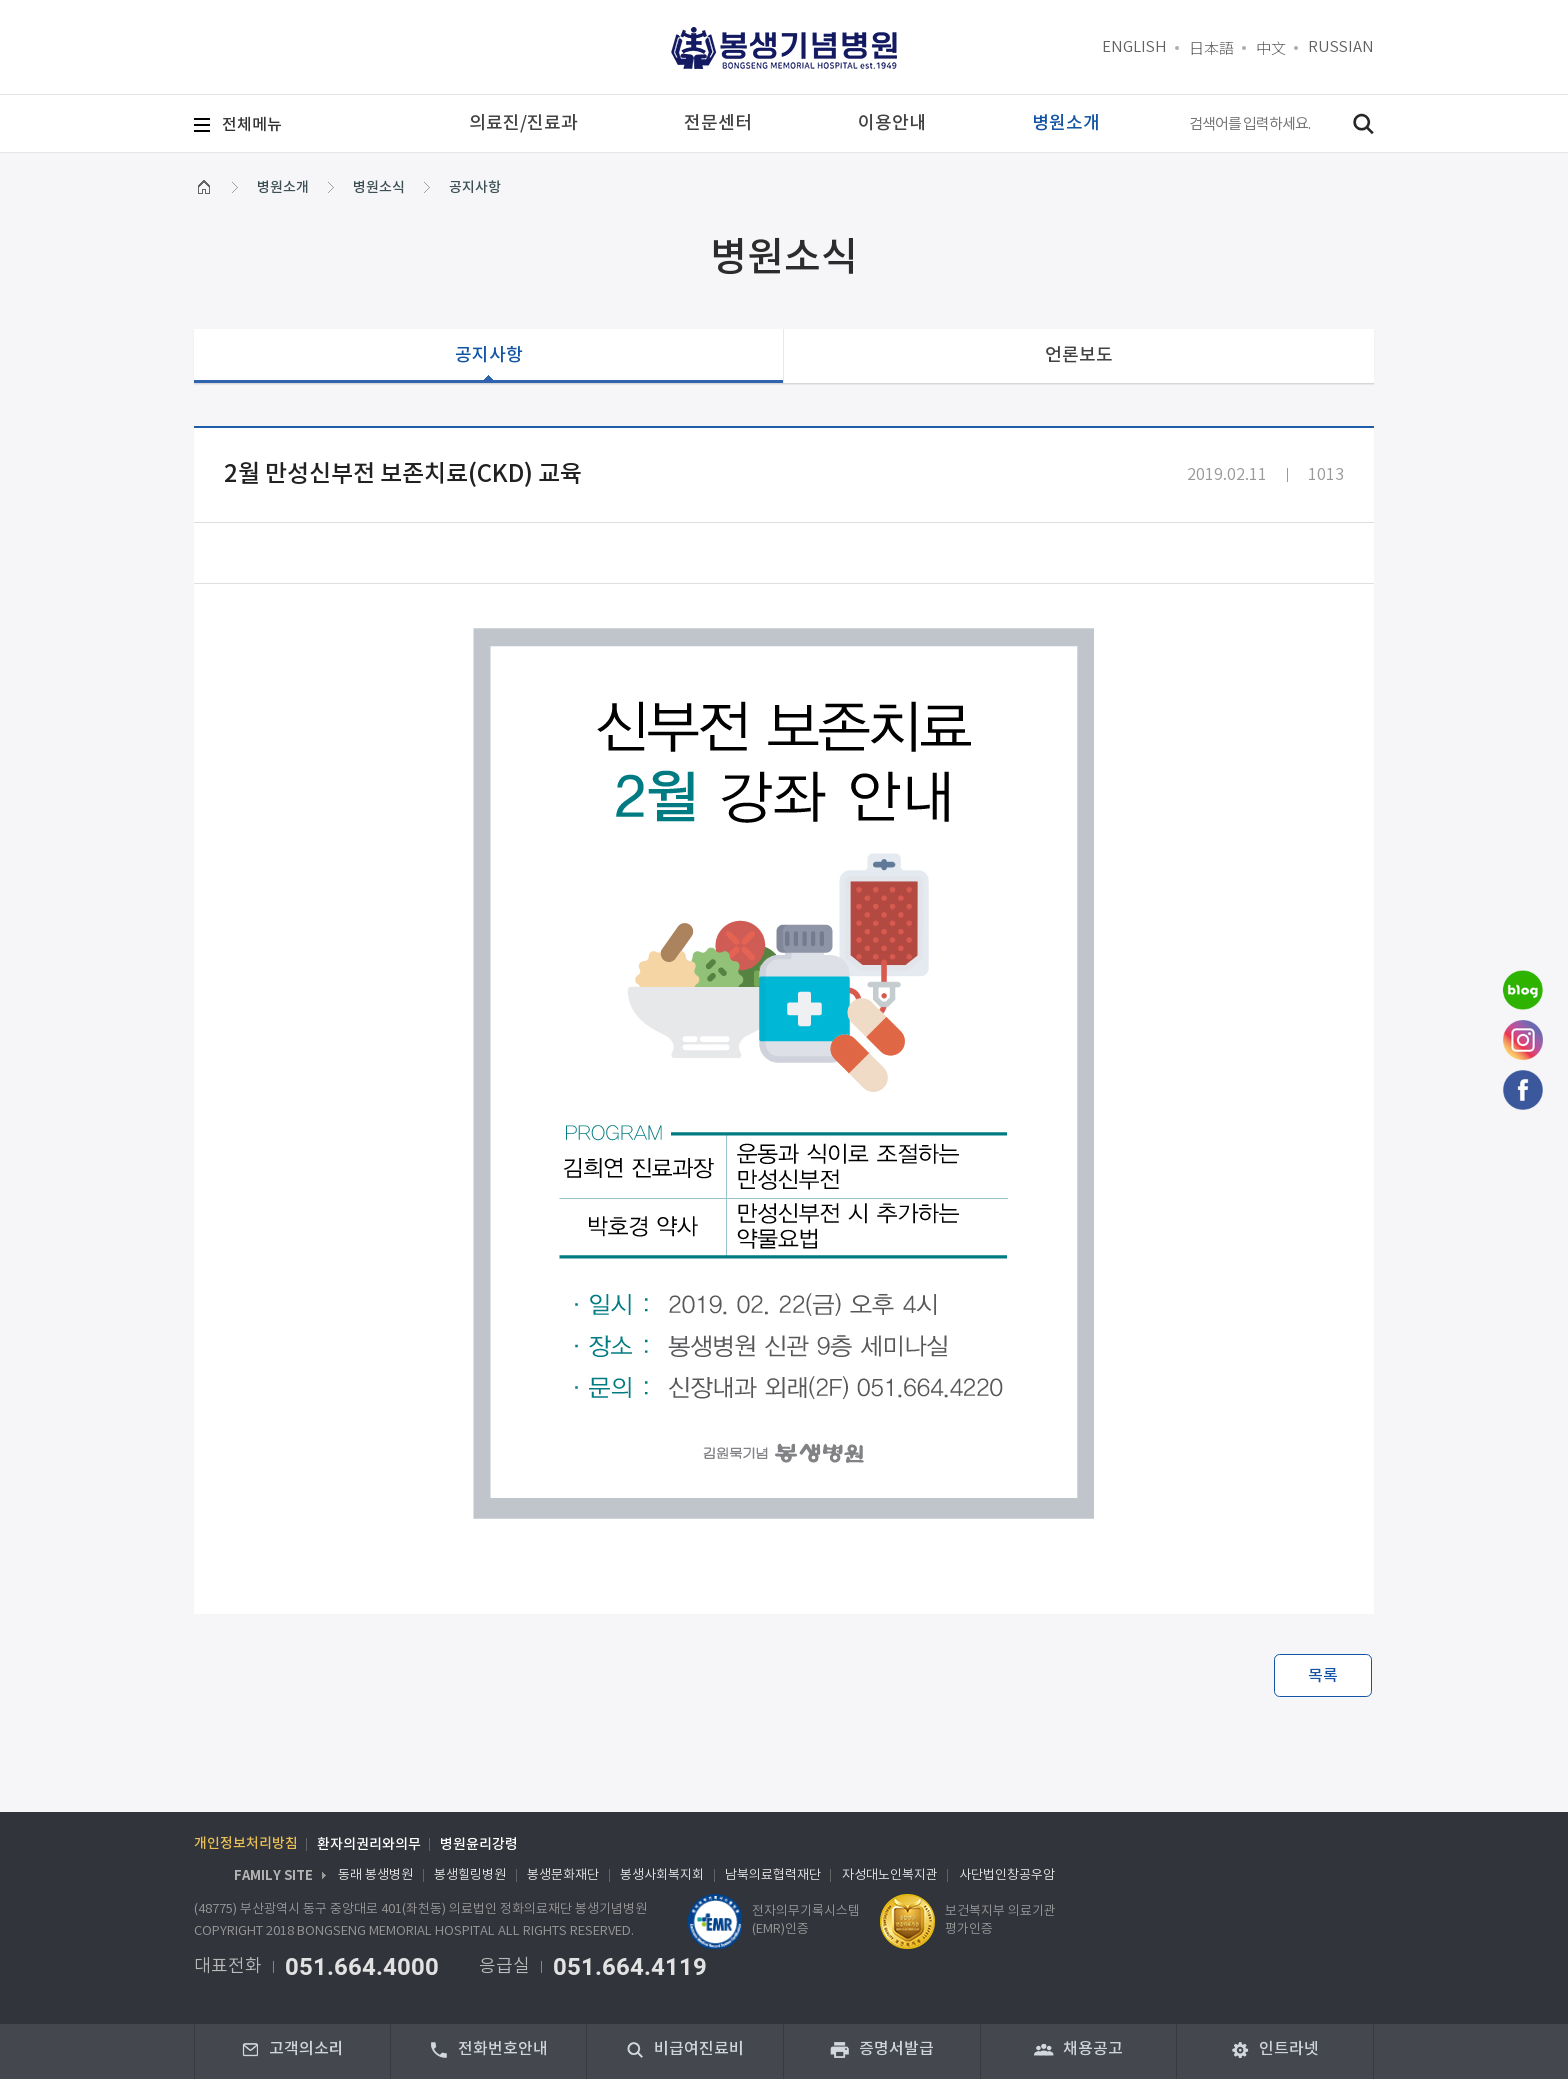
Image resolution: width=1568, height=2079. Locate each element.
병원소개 (283, 187)
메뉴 (252, 125)
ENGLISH (1134, 47)
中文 (1271, 47)
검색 (1363, 123)
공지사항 (475, 187)
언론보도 (1079, 355)
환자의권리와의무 (369, 1845)
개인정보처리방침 (246, 1845)
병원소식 (379, 187)
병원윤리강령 (479, 1845)
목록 (1323, 1676)
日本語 (1211, 47)
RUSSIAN (1341, 47)
